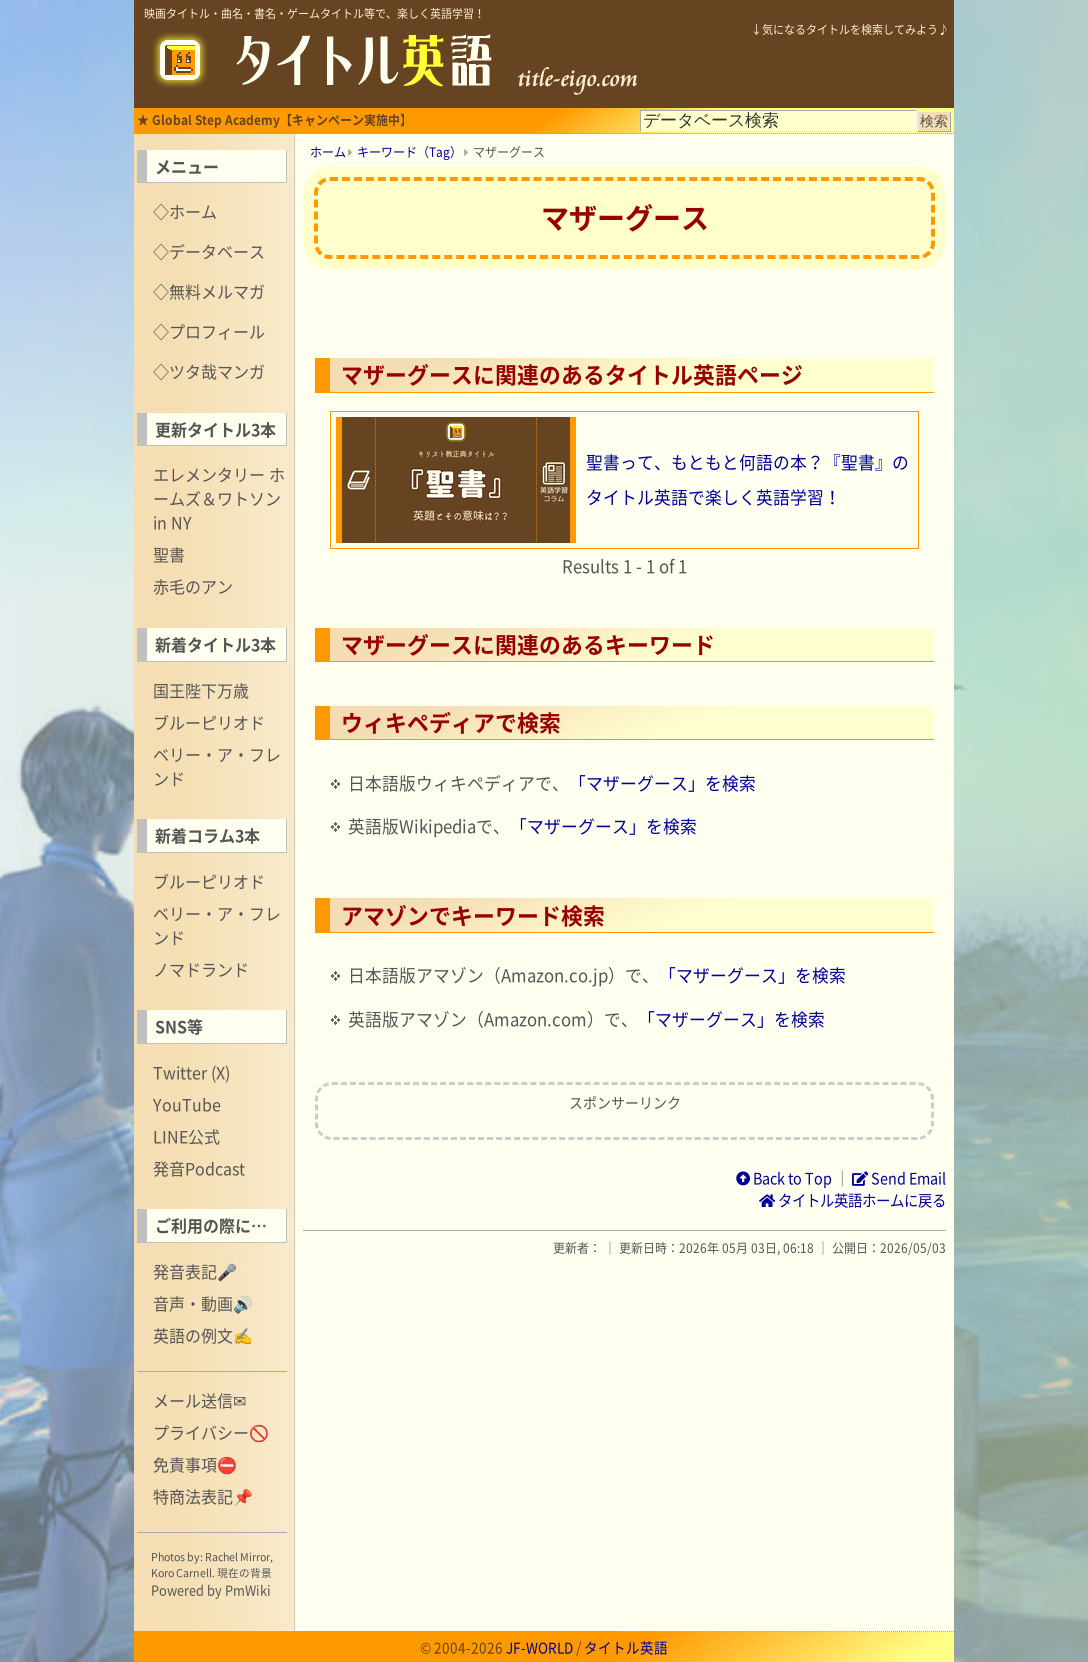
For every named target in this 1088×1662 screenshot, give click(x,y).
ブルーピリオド (209, 722)
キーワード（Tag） (409, 152)
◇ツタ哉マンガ (209, 371)
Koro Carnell (181, 1572)
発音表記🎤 (195, 1271)
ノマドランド (201, 969)
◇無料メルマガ (209, 291)
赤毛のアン (193, 586)
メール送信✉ (199, 1400)
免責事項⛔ (195, 1464)
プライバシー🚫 (211, 1432)
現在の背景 (244, 1572)
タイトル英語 (626, 1647)
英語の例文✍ (203, 1335)
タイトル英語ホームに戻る (852, 1200)
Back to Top (784, 1178)
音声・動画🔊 (203, 1303)
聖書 (169, 554)
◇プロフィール (209, 331)
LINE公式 (186, 1136)
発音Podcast (199, 1168)
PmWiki (248, 1589)
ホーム (328, 152)
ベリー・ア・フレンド (217, 766)
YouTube (187, 1104)
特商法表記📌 (203, 1496)
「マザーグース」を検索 (662, 783)
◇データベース (209, 251)
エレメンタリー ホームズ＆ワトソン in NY (219, 498)
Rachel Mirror (237, 1556)
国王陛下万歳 (201, 690)
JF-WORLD (539, 1647)
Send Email (899, 1178)
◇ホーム (185, 211)
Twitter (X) (191, 1072)
